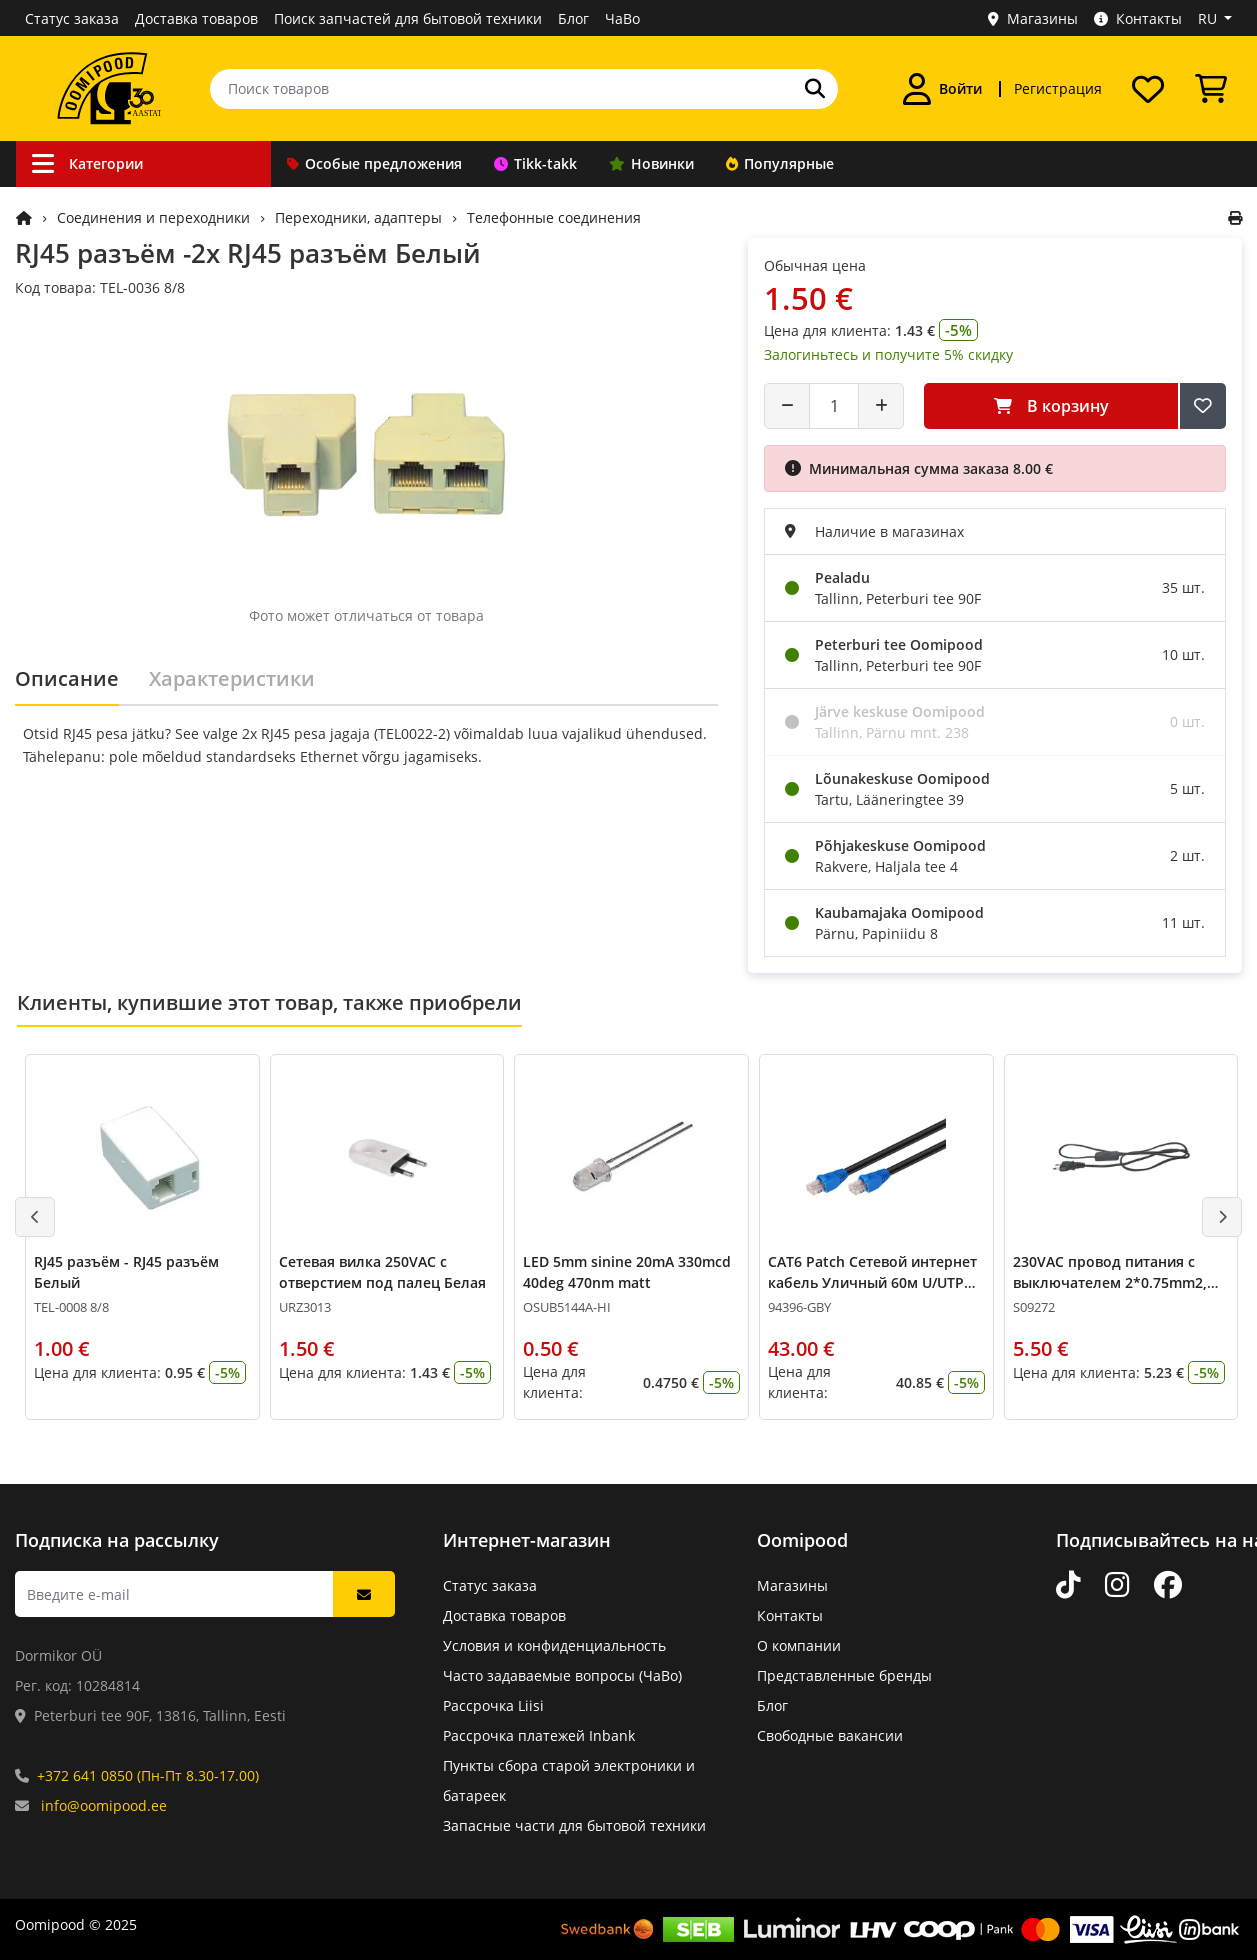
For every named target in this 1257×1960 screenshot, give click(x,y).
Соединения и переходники (153, 217)
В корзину (1051, 406)
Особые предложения (374, 163)
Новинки (651, 163)
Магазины (1033, 18)
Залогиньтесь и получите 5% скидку (888, 354)
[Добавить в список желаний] (1203, 406)
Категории (87, 163)
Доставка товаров (196, 18)
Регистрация (1058, 88)
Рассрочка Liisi (493, 1705)
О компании (799, 1645)
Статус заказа (72, 18)
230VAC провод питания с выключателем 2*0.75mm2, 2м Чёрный (1110, 1282)
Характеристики (232, 678)
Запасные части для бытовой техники (574, 1825)
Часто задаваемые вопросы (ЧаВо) (562, 1675)
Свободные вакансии (830, 1735)
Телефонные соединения (554, 217)
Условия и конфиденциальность (554, 1645)
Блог (573, 18)
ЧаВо (622, 18)
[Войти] (942, 89)
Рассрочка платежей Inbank (539, 1735)
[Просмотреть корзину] (1211, 89)
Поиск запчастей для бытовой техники (408, 18)
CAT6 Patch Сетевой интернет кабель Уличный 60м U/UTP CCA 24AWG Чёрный (872, 1282)
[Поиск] (815, 89)
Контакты (1138, 18)
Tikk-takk (535, 163)
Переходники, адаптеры (358, 217)
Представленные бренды (844, 1675)
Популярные (780, 163)
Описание (67, 678)
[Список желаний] (1148, 89)
